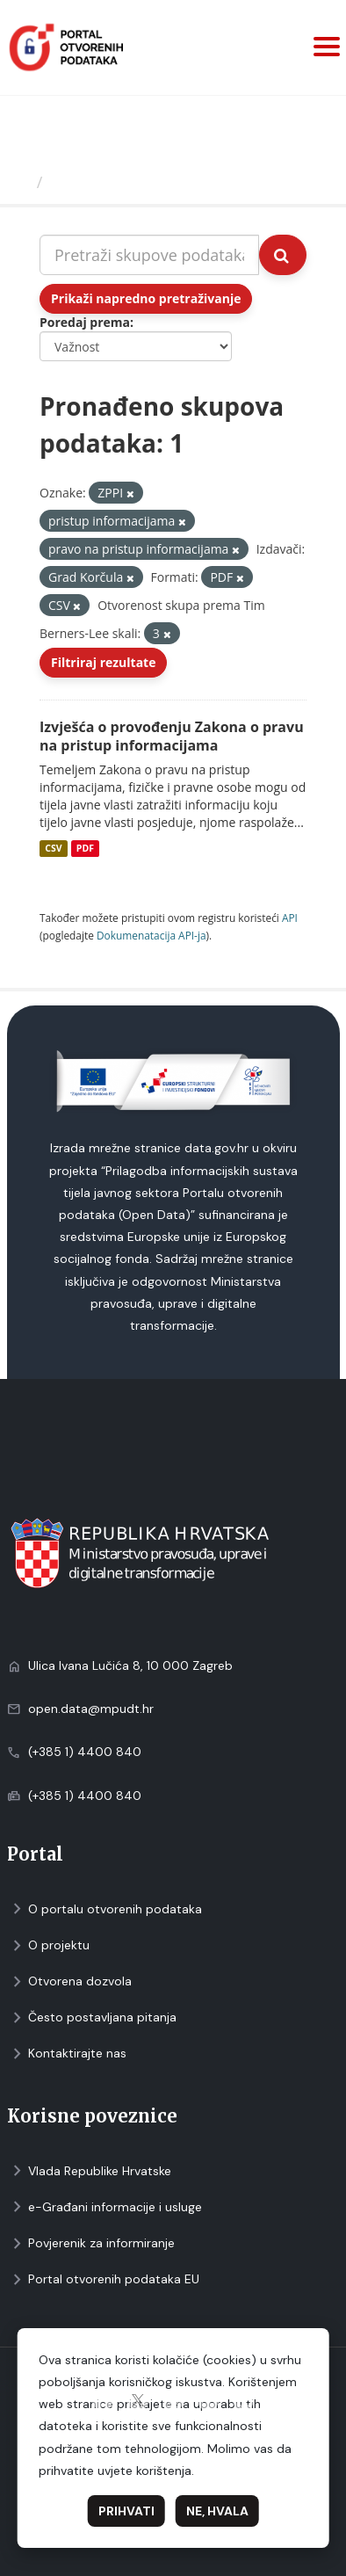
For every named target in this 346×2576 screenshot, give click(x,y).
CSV (53, 848)
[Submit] (282, 255)
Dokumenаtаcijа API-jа (151, 935)
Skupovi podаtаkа (121, 181)
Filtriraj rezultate (103, 662)
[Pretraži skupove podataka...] (149, 255)
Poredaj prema (85, 322)
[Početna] (20, 181)
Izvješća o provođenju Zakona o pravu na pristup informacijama (172, 736)
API (290, 918)
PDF (85, 848)
